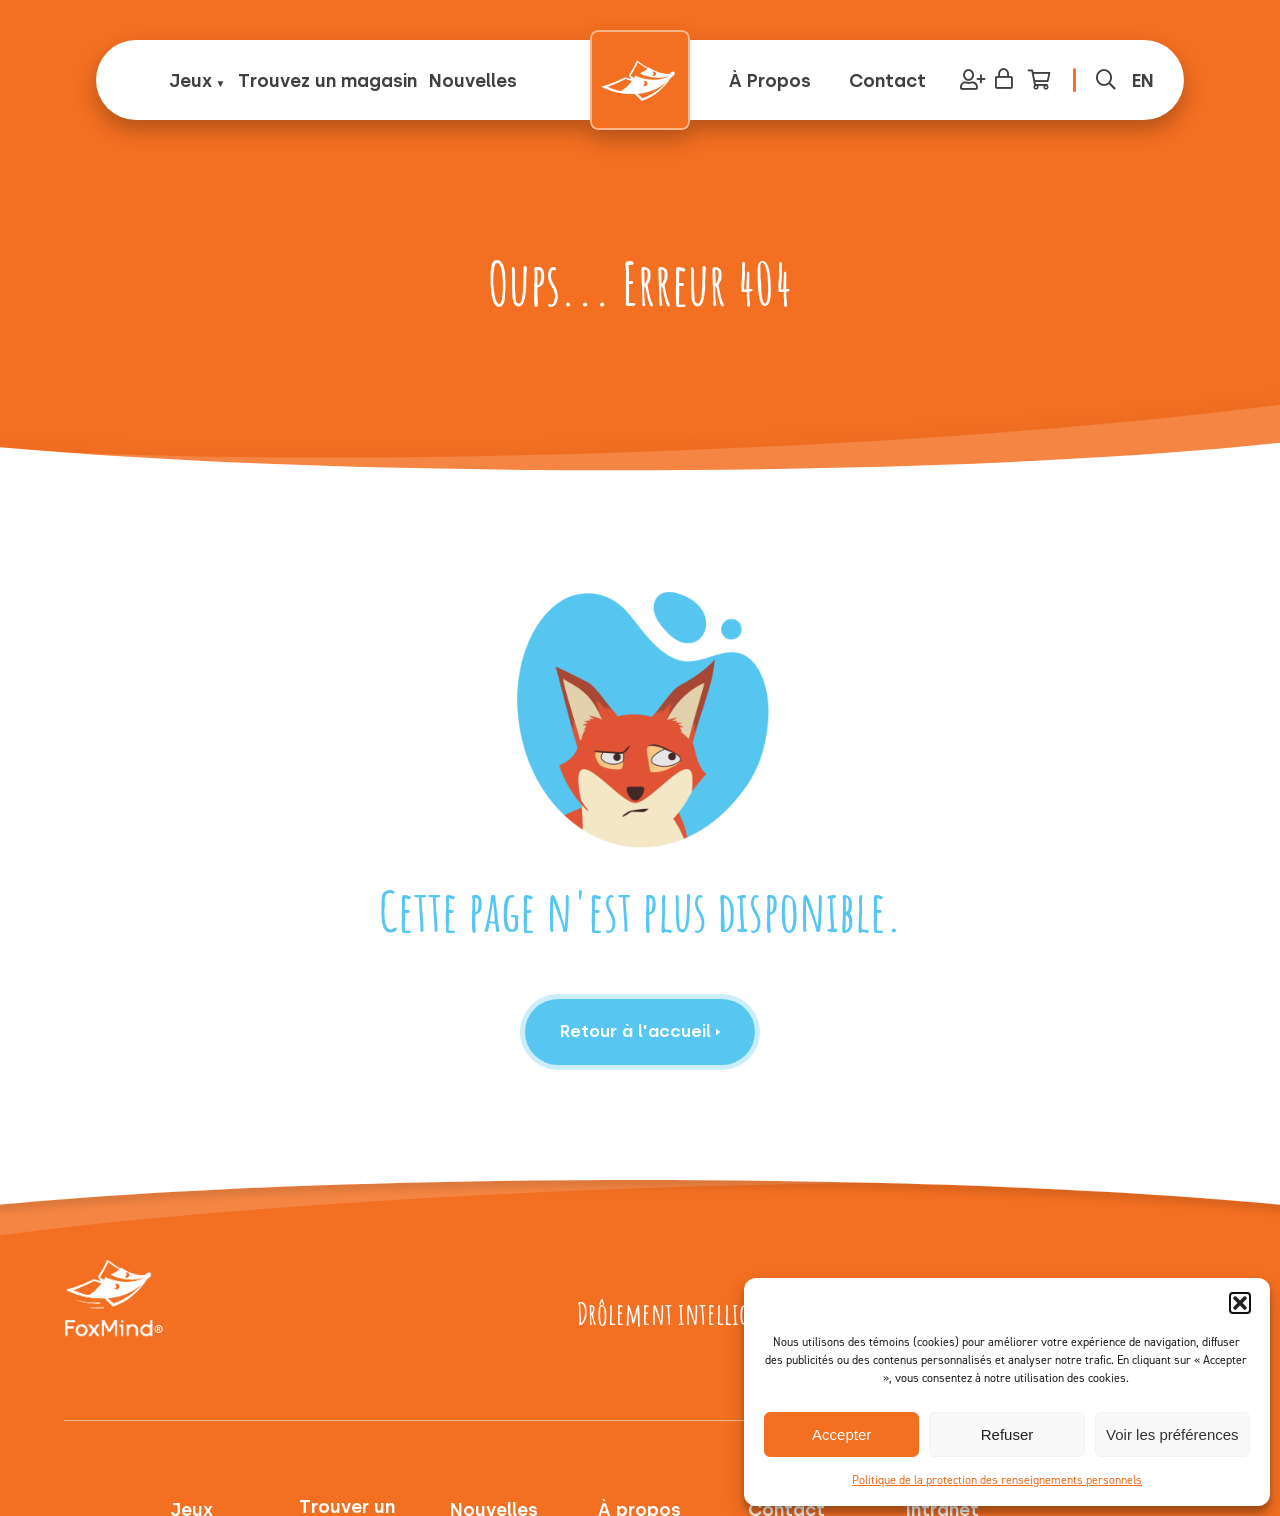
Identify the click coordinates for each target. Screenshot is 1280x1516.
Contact (887, 81)
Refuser (1007, 1434)
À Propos (770, 81)
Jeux (190, 81)
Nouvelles (473, 81)
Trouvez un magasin (327, 81)
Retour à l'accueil (640, 1031)
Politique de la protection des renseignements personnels (997, 1480)
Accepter (841, 1434)
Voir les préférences (1172, 1434)
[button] (1240, 1303)
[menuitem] (1143, 80)
